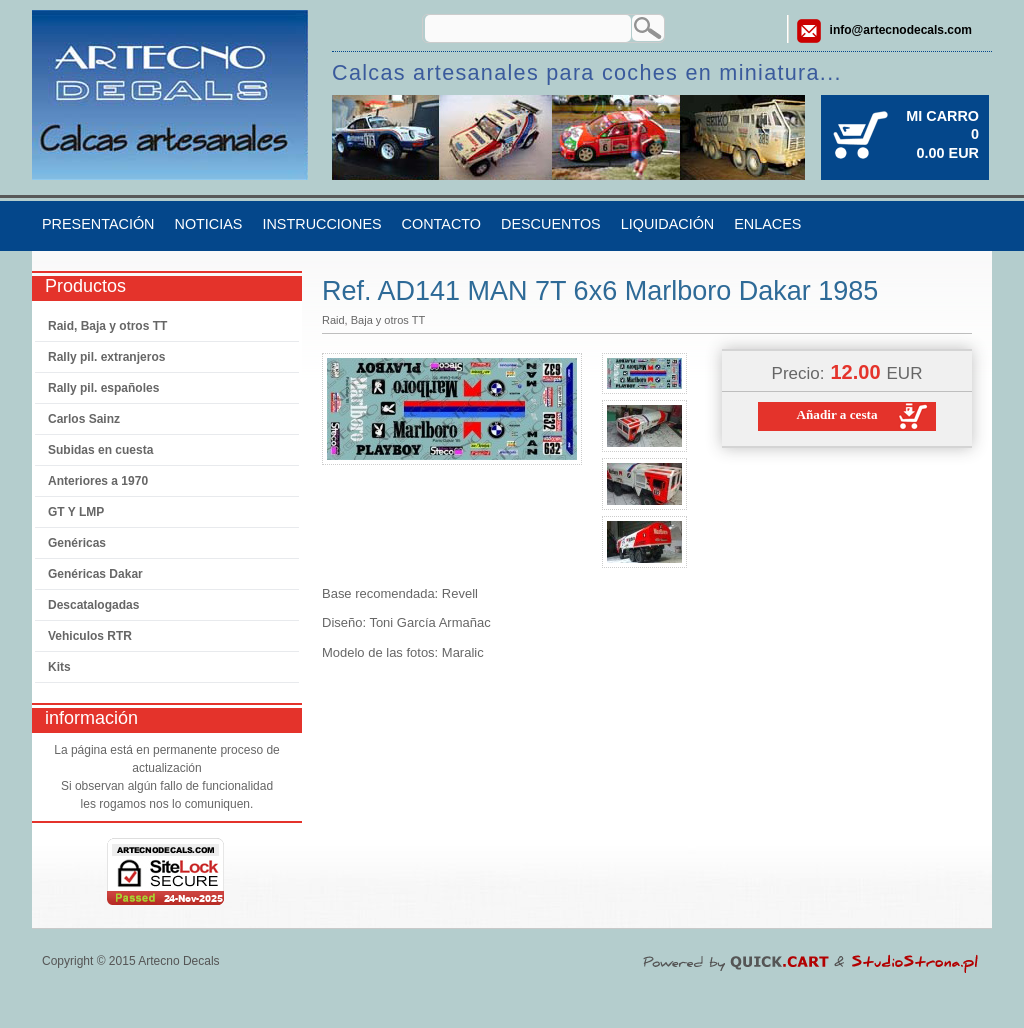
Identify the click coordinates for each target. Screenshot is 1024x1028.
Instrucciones (321, 224)
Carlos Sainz (84, 419)
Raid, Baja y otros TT (107, 326)
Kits (59, 667)
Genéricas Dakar (95, 574)
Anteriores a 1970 (98, 481)
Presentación (98, 224)
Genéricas (77, 543)
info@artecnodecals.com (901, 30)
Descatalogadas (93, 605)
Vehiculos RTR (90, 636)
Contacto (441, 224)
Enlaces (767, 224)
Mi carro (942, 116)
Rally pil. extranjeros (106, 357)
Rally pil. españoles (103, 388)
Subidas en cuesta (100, 450)
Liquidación (668, 224)
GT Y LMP (76, 512)
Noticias (208, 224)
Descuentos (551, 224)
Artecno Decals (178, 961)
